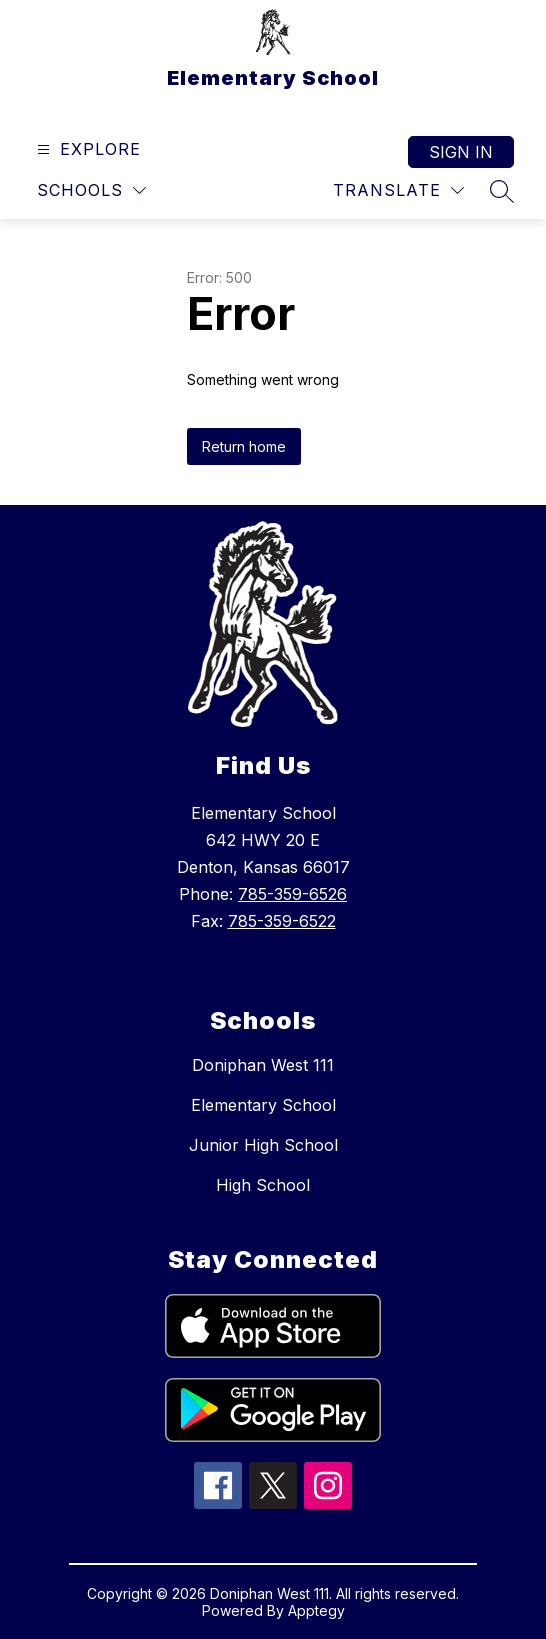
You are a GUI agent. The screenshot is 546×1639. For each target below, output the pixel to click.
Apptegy (316, 1610)
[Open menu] (86, 149)
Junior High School (263, 1145)
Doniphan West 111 (263, 1065)
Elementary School (263, 1105)
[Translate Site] (398, 190)
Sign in (461, 152)
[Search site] (502, 191)
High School (263, 1185)
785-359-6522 (282, 921)
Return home (244, 446)
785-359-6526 (292, 894)
